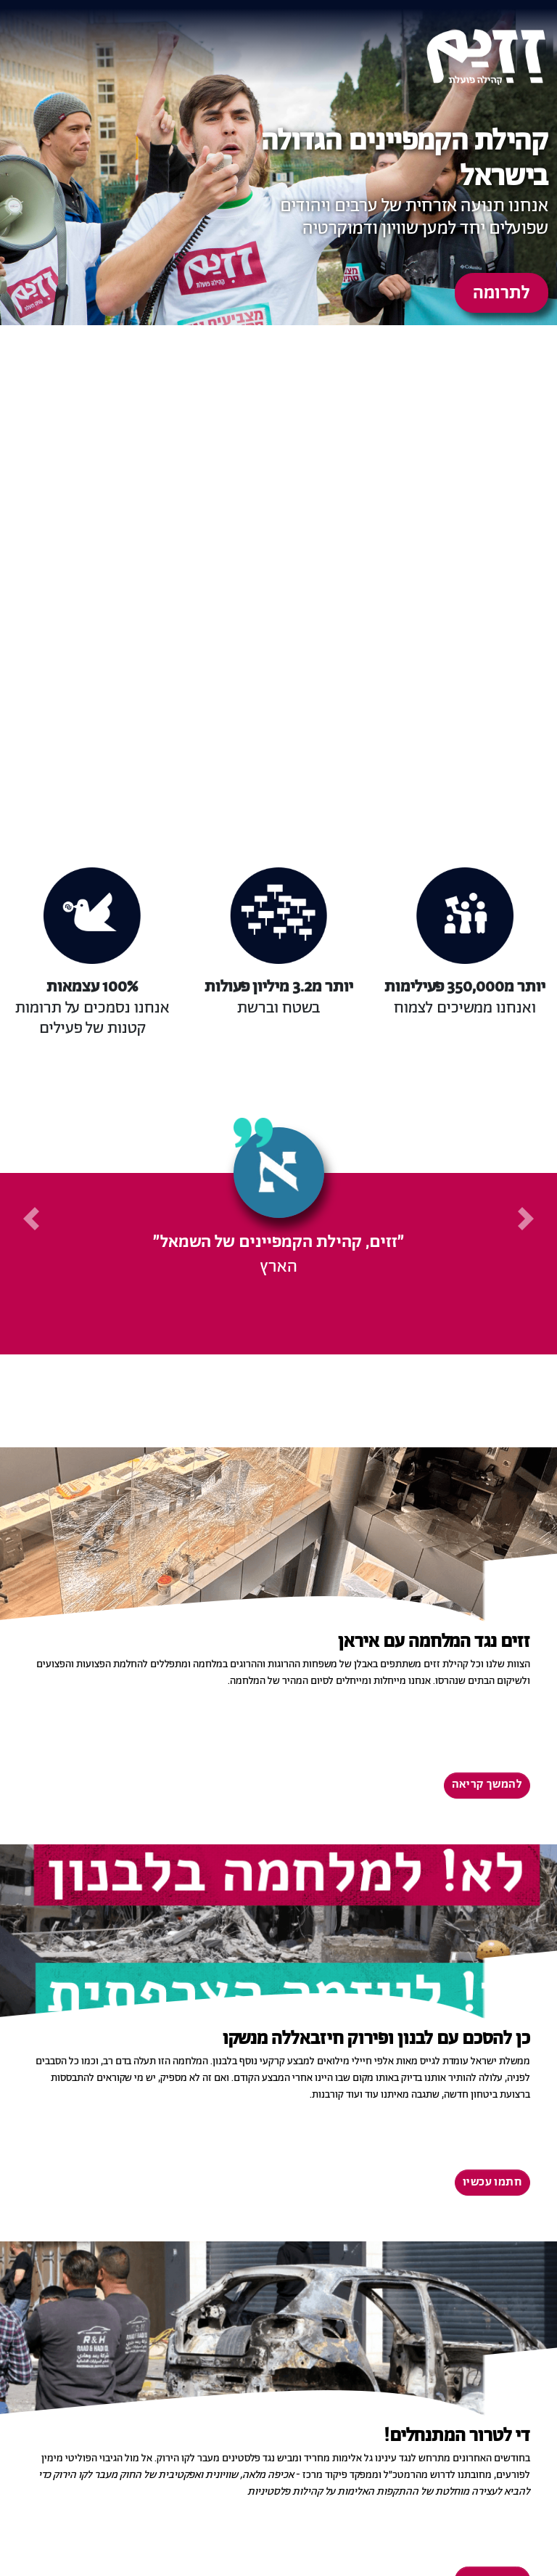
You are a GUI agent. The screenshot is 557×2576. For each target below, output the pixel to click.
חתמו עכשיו (492, 2183)
